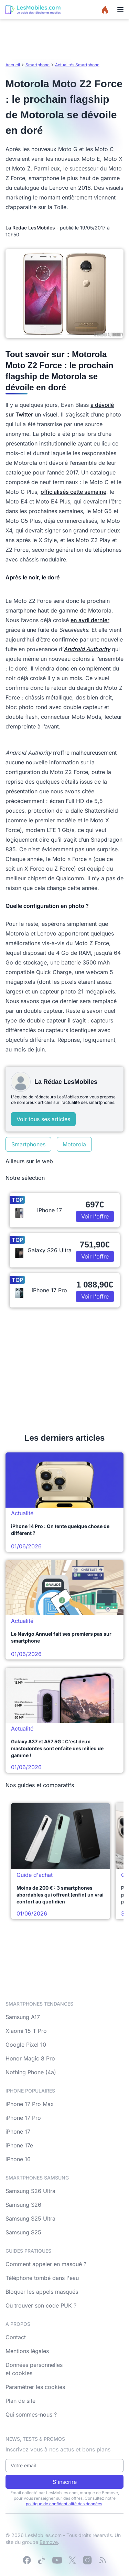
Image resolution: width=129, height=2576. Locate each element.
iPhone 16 (18, 2159)
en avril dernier (90, 620)
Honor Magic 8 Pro (30, 2058)
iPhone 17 (18, 2131)
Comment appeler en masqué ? (46, 2264)
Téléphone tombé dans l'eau (42, 2277)
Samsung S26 (23, 2204)
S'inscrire (65, 2481)
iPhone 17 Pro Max (30, 2103)
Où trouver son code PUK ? (41, 2305)
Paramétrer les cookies (35, 2386)
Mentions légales (27, 2351)
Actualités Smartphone (77, 64)
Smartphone (37, 64)
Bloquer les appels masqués (42, 2291)
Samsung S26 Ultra (30, 2190)
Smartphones (28, 1144)
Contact (16, 2337)
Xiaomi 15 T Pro (26, 2030)
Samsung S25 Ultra (30, 2218)
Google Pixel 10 (26, 2044)
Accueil (13, 64)
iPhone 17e (19, 2145)
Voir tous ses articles (43, 1119)
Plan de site (20, 2400)
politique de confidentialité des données (64, 2503)
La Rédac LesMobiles (30, 228)
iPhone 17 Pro (23, 2117)
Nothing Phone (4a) (31, 2072)
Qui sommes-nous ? (31, 2414)
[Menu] (120, 10)
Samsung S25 (23, 2232)
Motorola (74, 1144)
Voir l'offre (95, 1216)
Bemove (49, 2542)
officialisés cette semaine (73, 491)
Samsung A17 (23, 2017)
